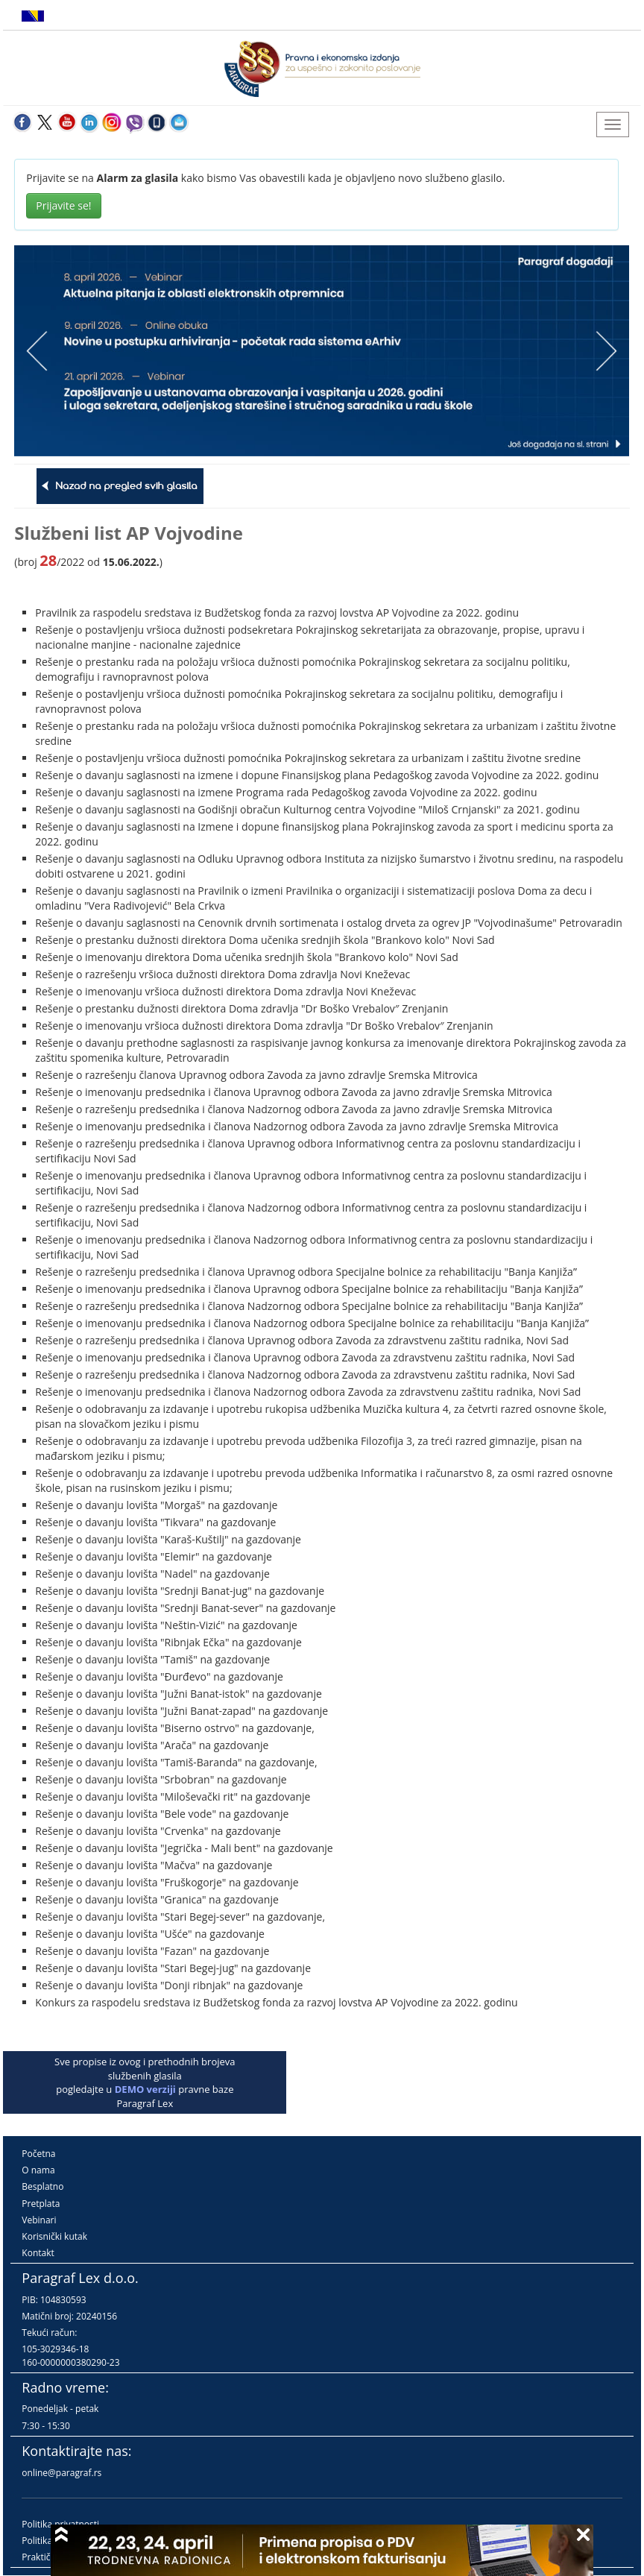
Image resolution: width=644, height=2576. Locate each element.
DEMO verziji (145, 2089)
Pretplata (41, 2203)
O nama (38, 2170)
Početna (38, 2153)
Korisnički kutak (54, 2236)
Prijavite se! (63, 205)
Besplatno (42, 2186)
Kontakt (38, 2252)
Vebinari (39, 2220)
